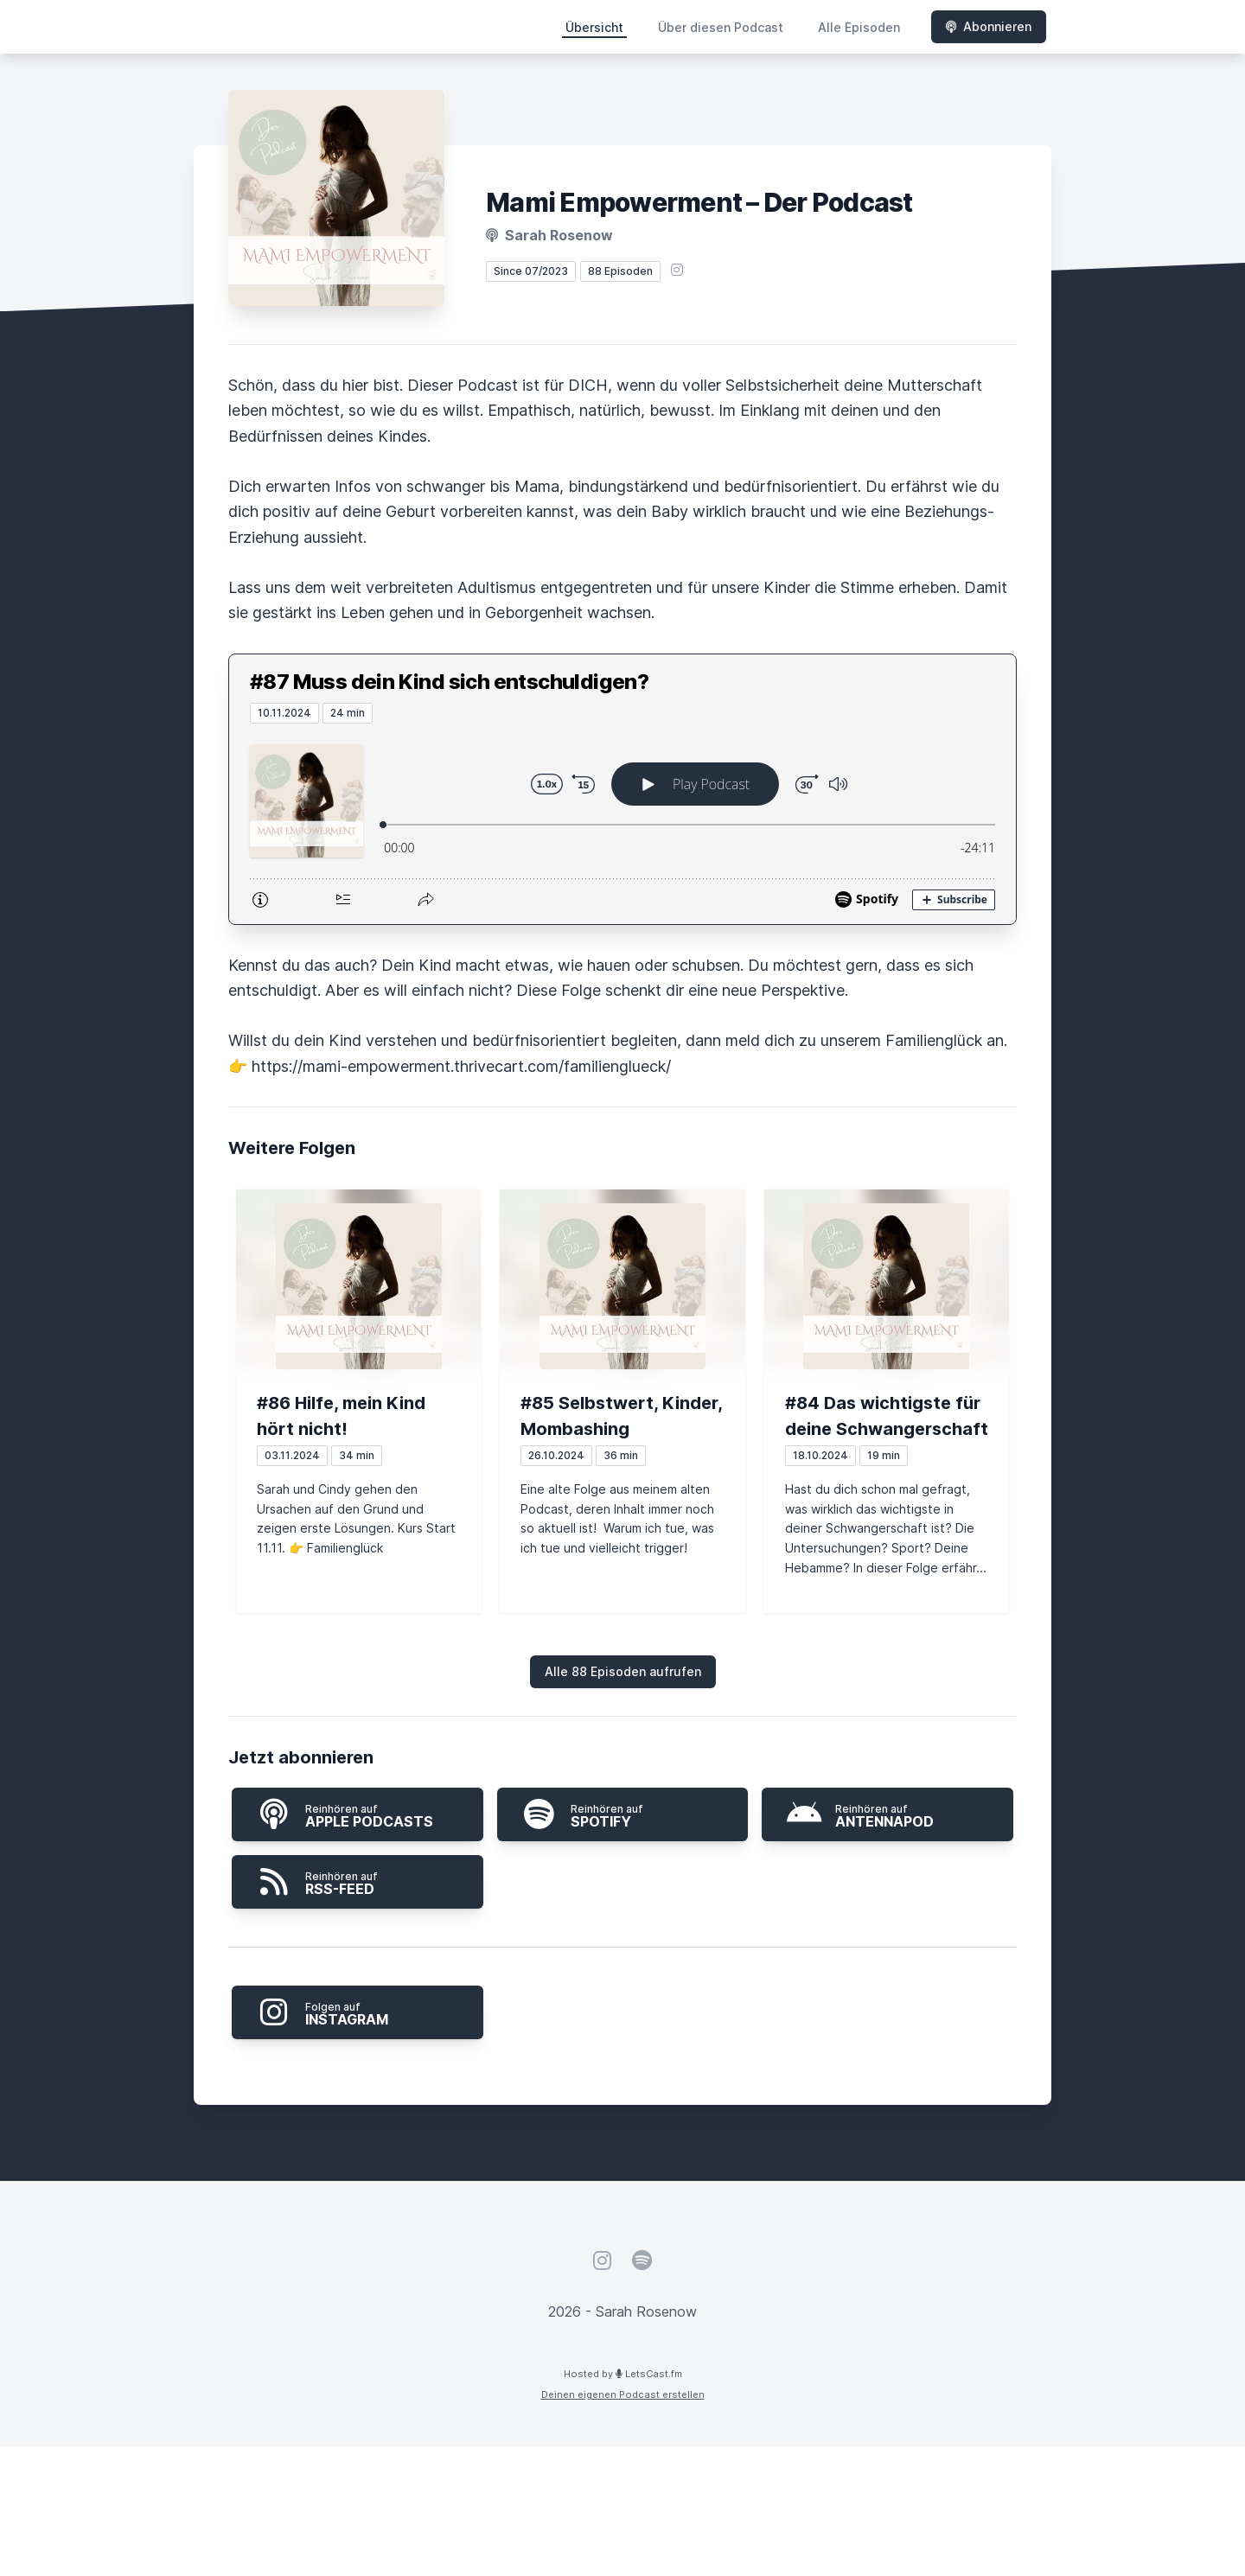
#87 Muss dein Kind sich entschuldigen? (449, 681)
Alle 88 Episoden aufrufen (623, 1671)
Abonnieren (988, 26)
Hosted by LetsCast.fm (623, 2374)
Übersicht (594, 27)
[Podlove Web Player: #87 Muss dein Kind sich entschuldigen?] (622, 824)
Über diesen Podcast (720, 27)
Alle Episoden (859, 27)
